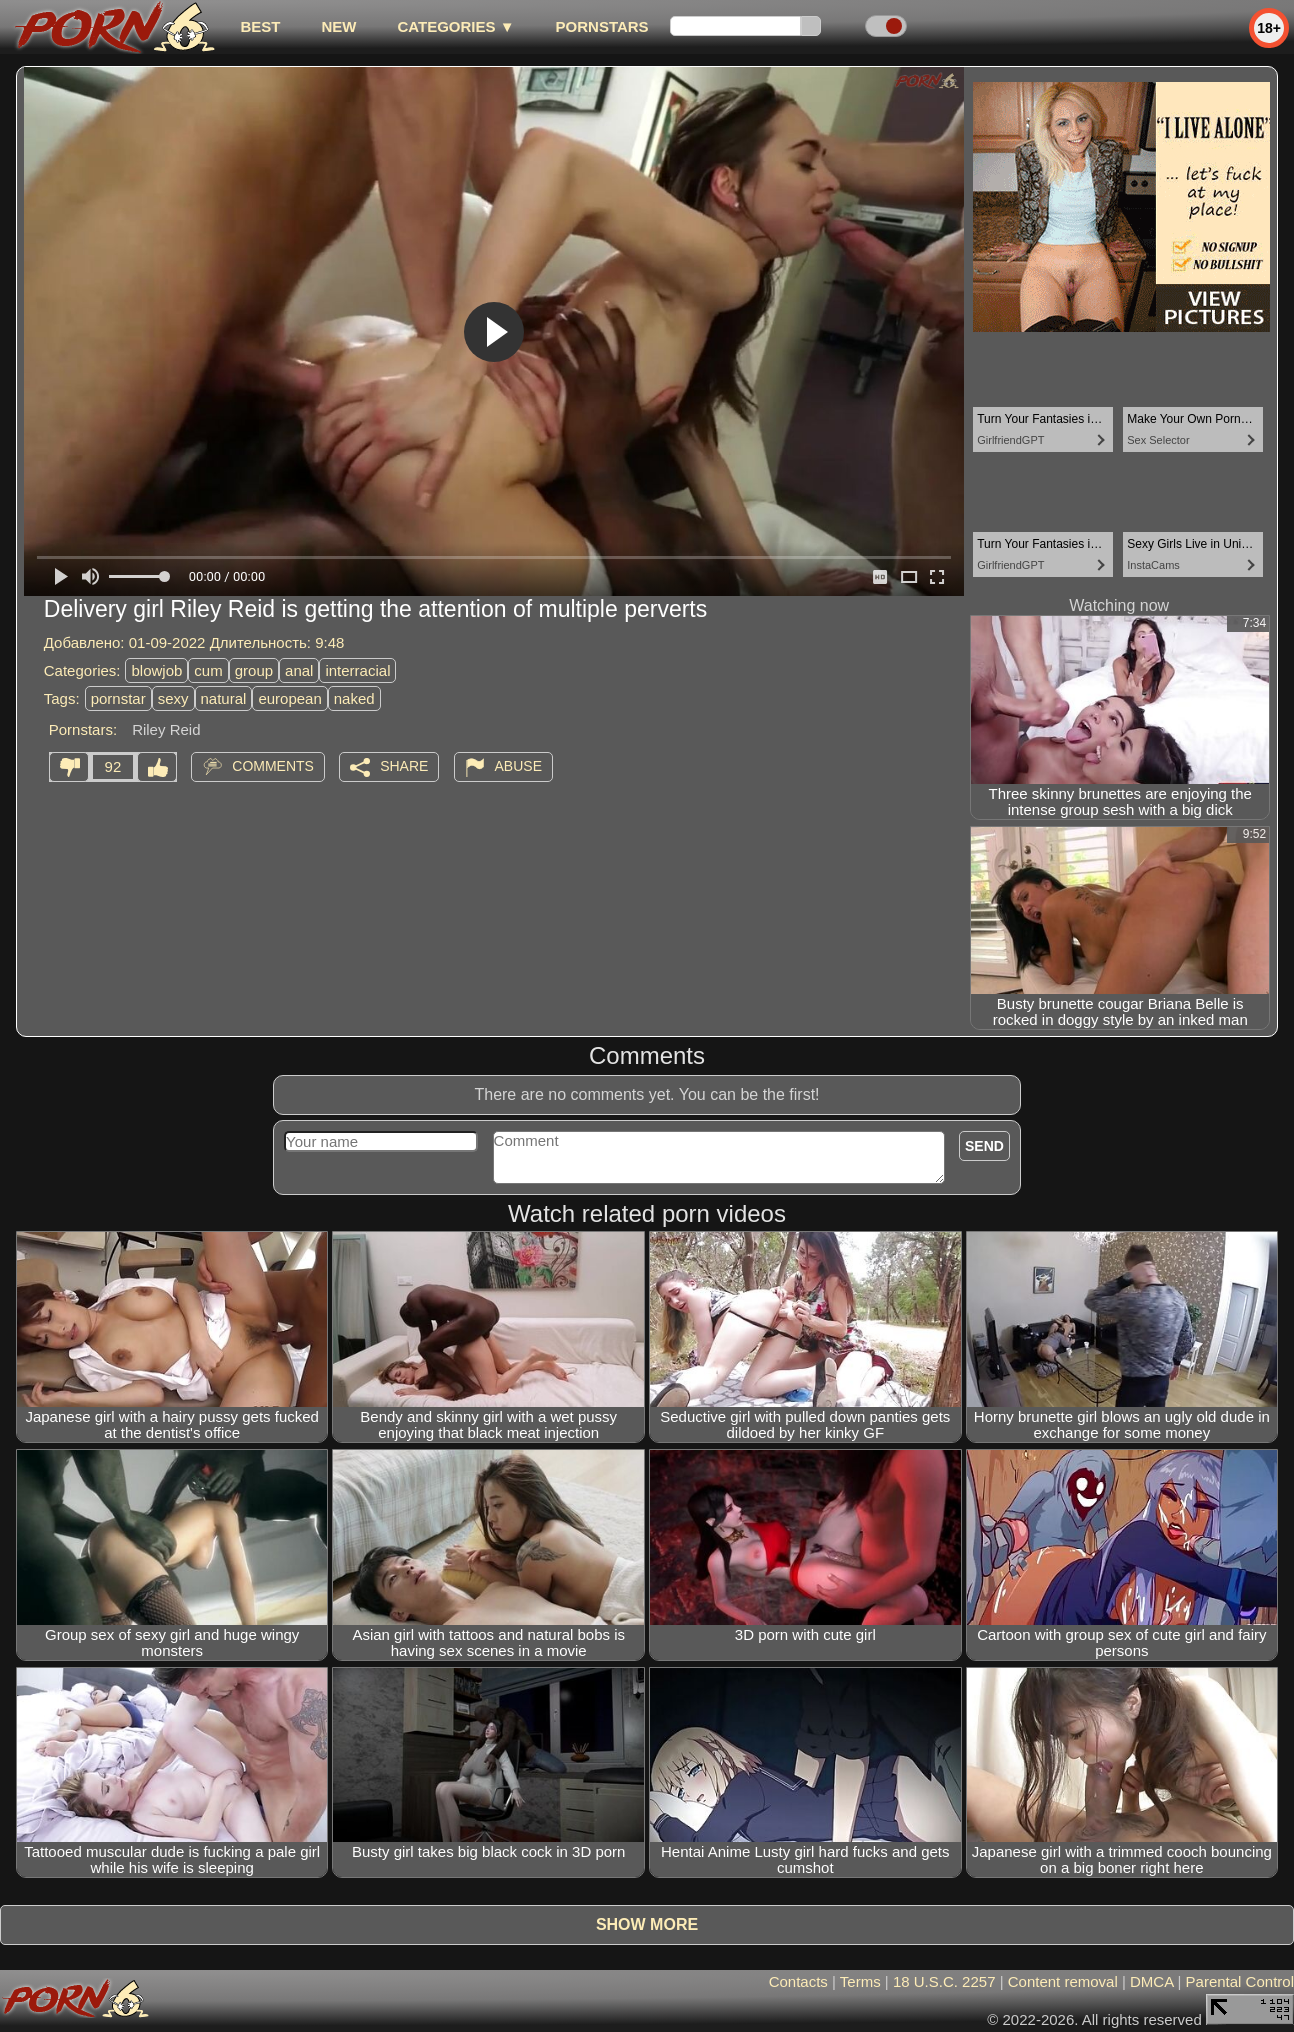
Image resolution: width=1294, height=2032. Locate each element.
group (254, 670)
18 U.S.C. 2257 (944, 1981)
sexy (173, 698)
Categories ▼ (455, 26)
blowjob (156, 670)
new (338, 26)
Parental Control (1240, 1981)
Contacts (798, 1981)
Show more (647, 1924)
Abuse (518, 766)
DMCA (1151, 1981)
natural (224, 698)
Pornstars (602, 26)
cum (208, 670)
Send (984, 1146)
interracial (357, 670)
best (260, 26)
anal (299, 670)
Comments (273, 766)
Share (404, 766)
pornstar (118, 698)
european (289, 698)
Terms (860, 1981)
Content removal (1063, 1981)
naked (354, 698)
